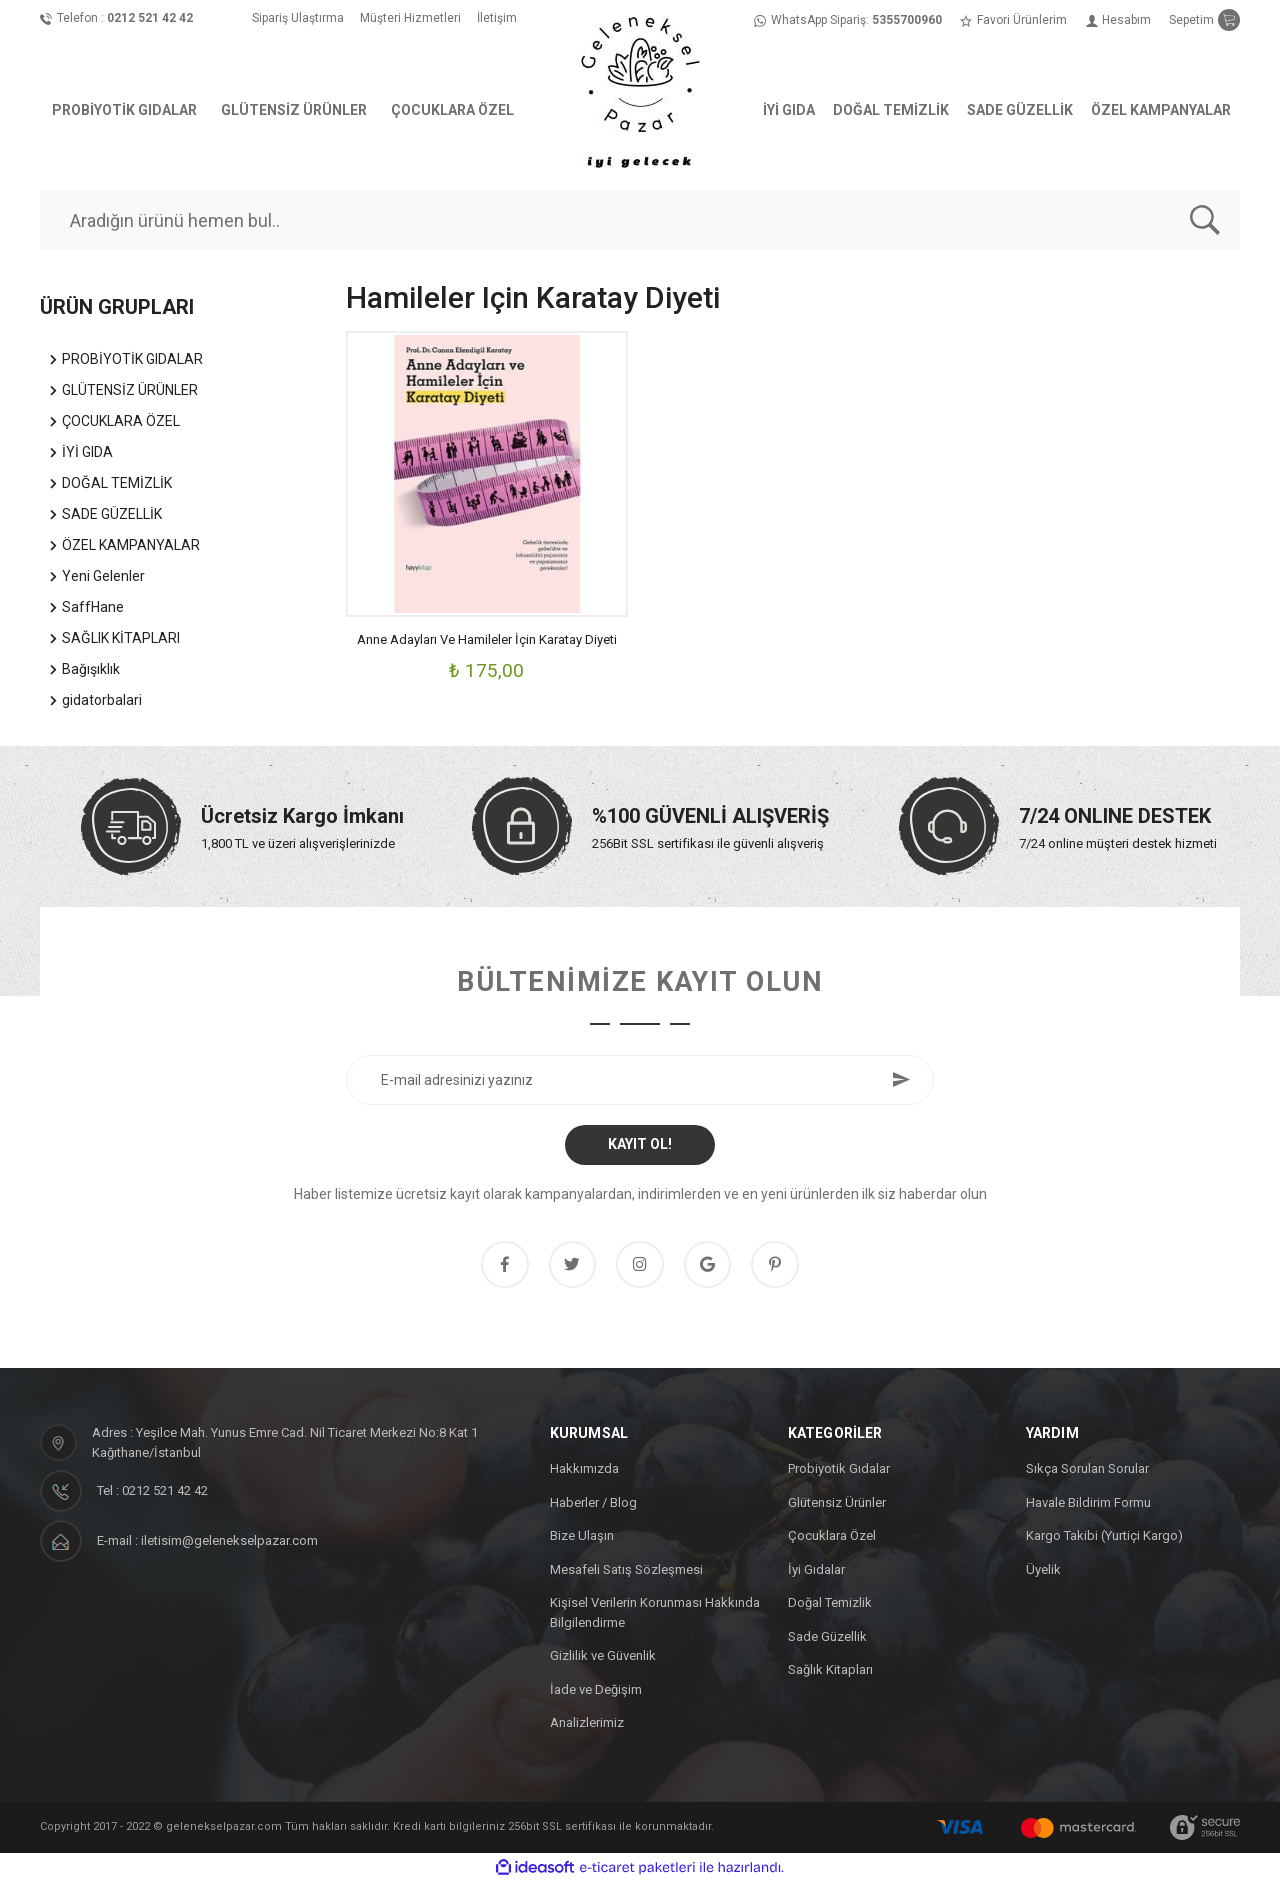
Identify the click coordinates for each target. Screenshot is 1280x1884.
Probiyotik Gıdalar (839, 1471)
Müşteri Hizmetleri (410, 18)
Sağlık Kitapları (830, 1672)
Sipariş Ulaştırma (298, 18)
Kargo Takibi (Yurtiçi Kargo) (1104, 1538)
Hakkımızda (584, 1471)
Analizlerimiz (587, 1725)
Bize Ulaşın (582, 1538)
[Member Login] (1118, 20)
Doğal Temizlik (830, 1605)
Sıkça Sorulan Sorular (1087, 1471)
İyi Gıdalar (816, 1571)
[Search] (640, 220)
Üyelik (1043, 1571)
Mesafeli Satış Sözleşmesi (626, 1571)
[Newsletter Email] (640, 1080)
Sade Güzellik (827, 1638)
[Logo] (640, 90)
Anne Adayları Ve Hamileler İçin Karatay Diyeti (487, 639)
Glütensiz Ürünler (837, 1504)
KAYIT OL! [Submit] (640, 1144)
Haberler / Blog (593, 1504)
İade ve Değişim (596, 1691)
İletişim (497, 18)
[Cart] (1204, 20)
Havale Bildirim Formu (1088, 1504)
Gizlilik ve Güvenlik (603, 1658)
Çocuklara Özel (832, 1538)
